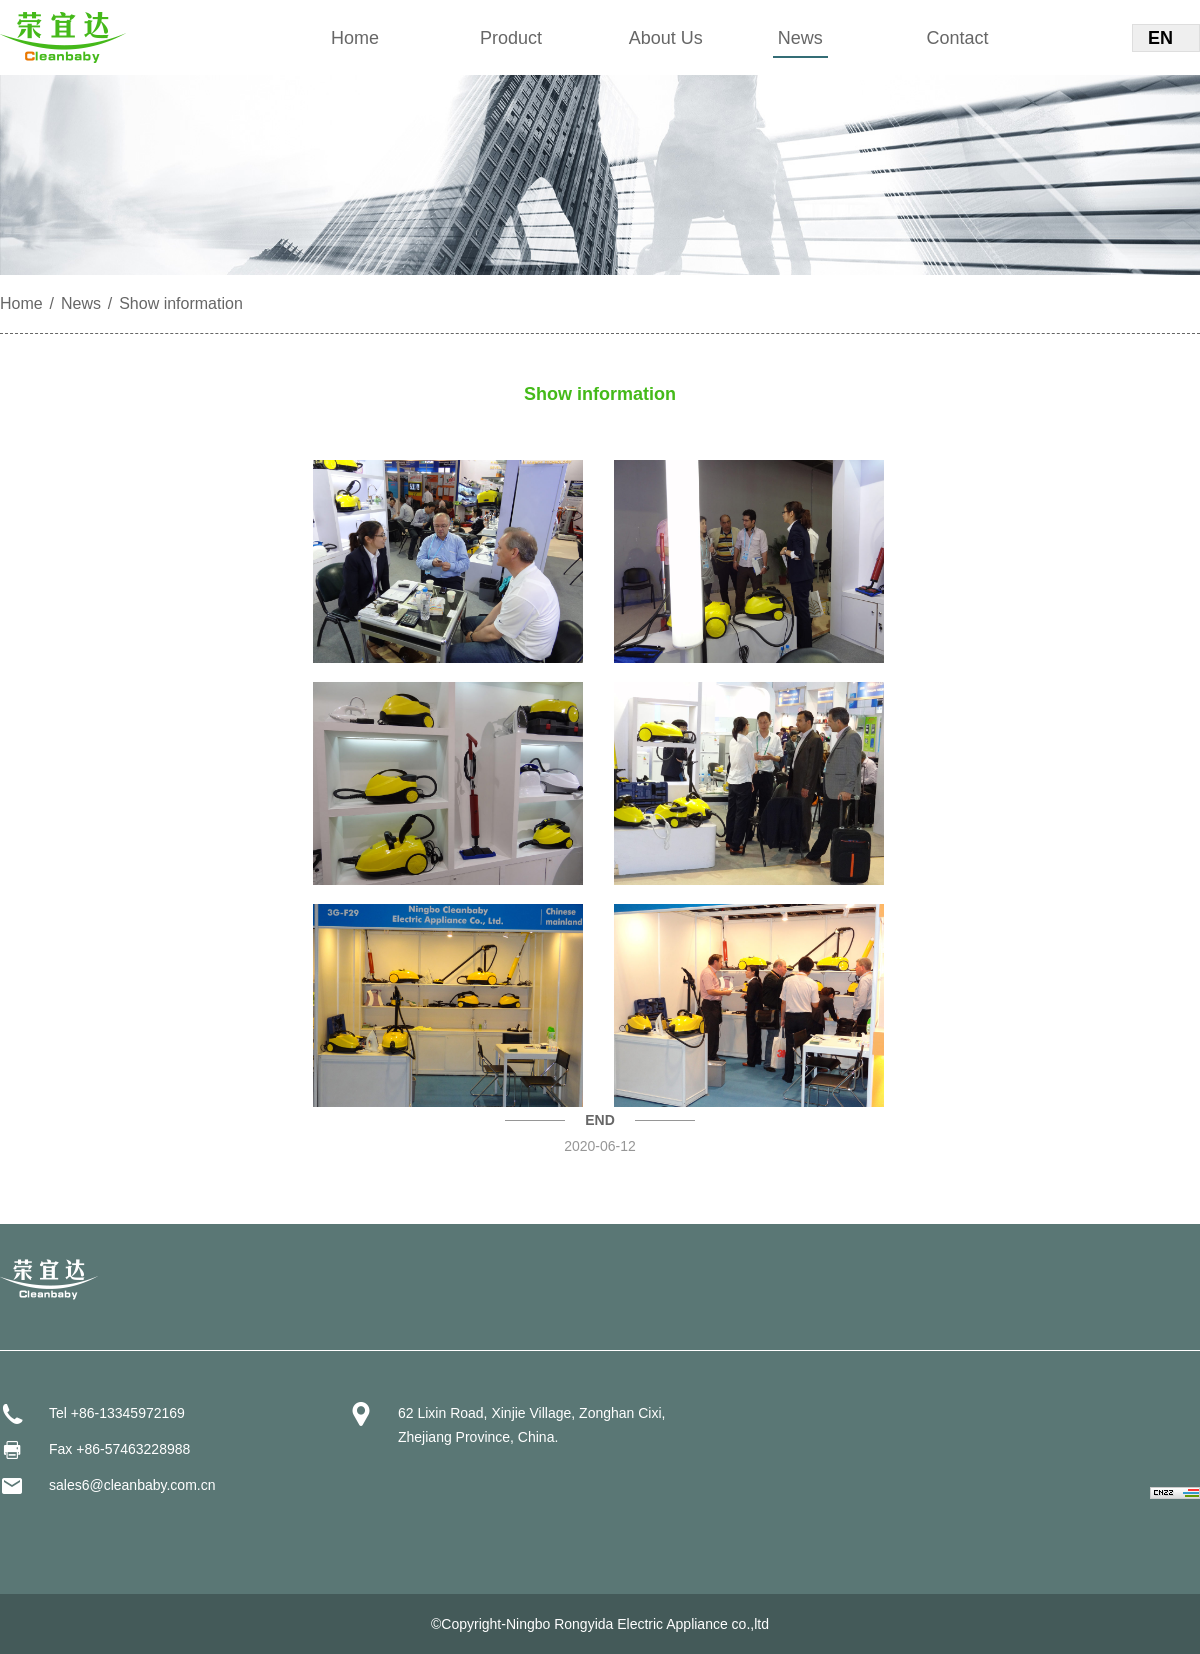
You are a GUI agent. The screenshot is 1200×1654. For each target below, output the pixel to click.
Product (511, 38)
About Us (666, 38)
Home (355, 38)
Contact (958, 38)
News (800, 38)
